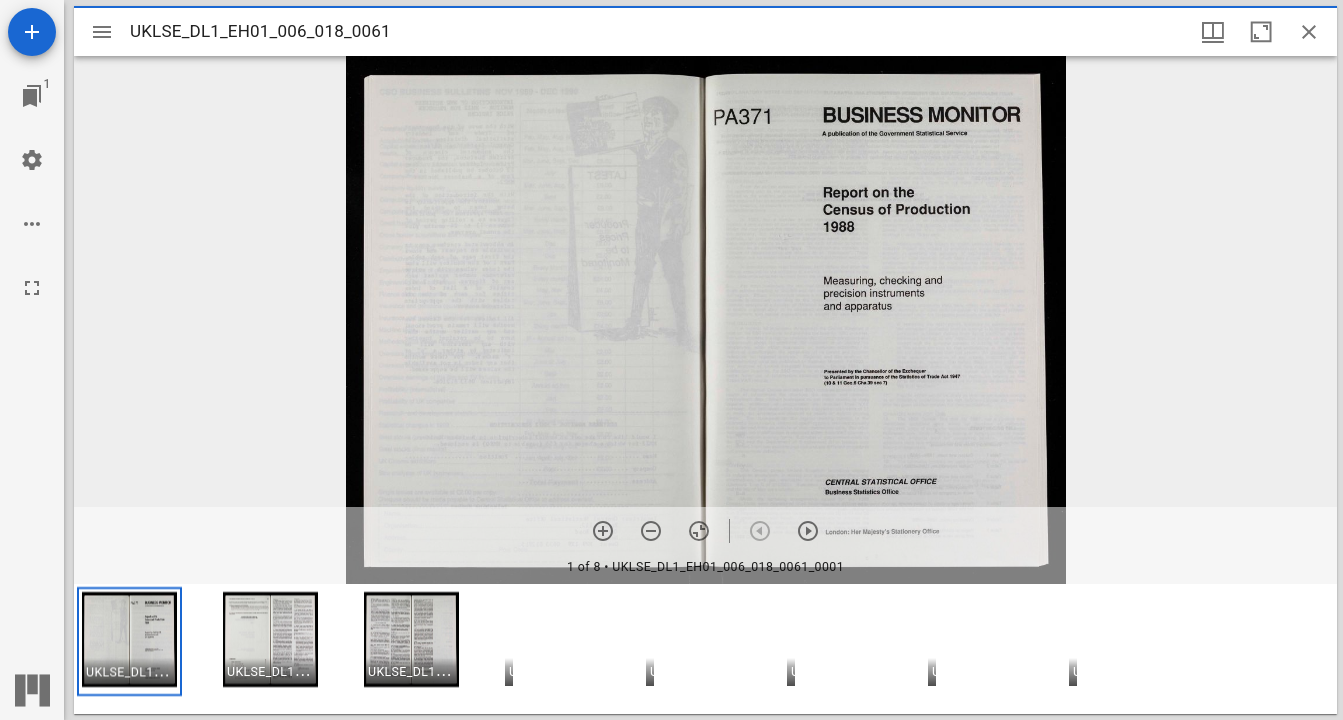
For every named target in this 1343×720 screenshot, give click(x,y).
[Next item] (808, 531)
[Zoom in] (603, 531)
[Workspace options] (32, 224)
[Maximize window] (1261, 32)
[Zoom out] (651, 531)
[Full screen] (32, 288)
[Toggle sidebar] (102, 32)
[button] (129, 641)
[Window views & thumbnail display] (1213, 32)
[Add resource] (32, 32)
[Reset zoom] (699, 531)
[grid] (705, 649)
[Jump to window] (32, 96)
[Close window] (1309, 32)
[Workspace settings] (32, 160)
